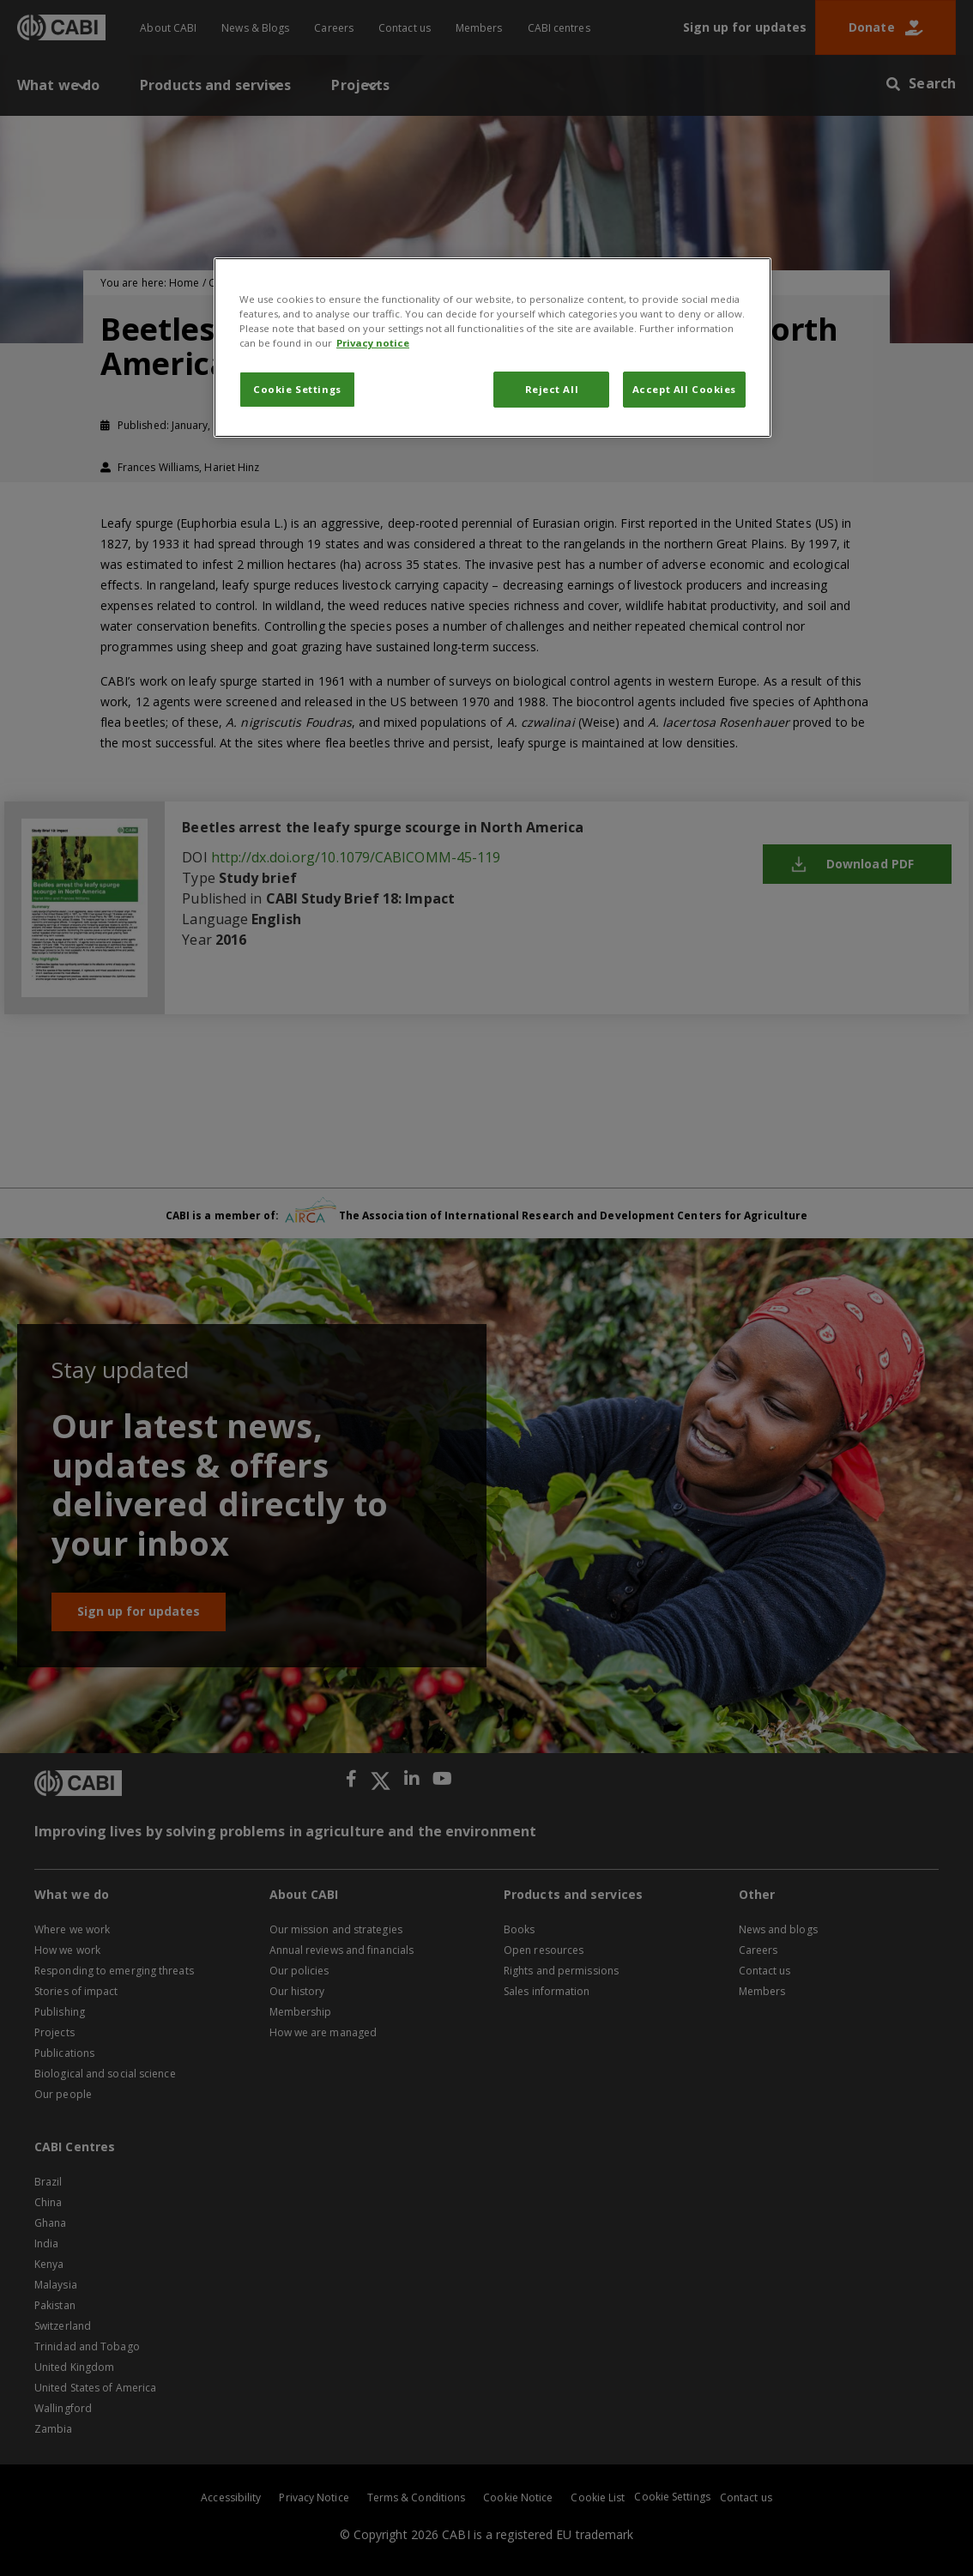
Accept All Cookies (684, 389)
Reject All (552, 389)
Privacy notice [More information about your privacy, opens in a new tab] (372, 342)
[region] (492, 347)
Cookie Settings (297, 389)
